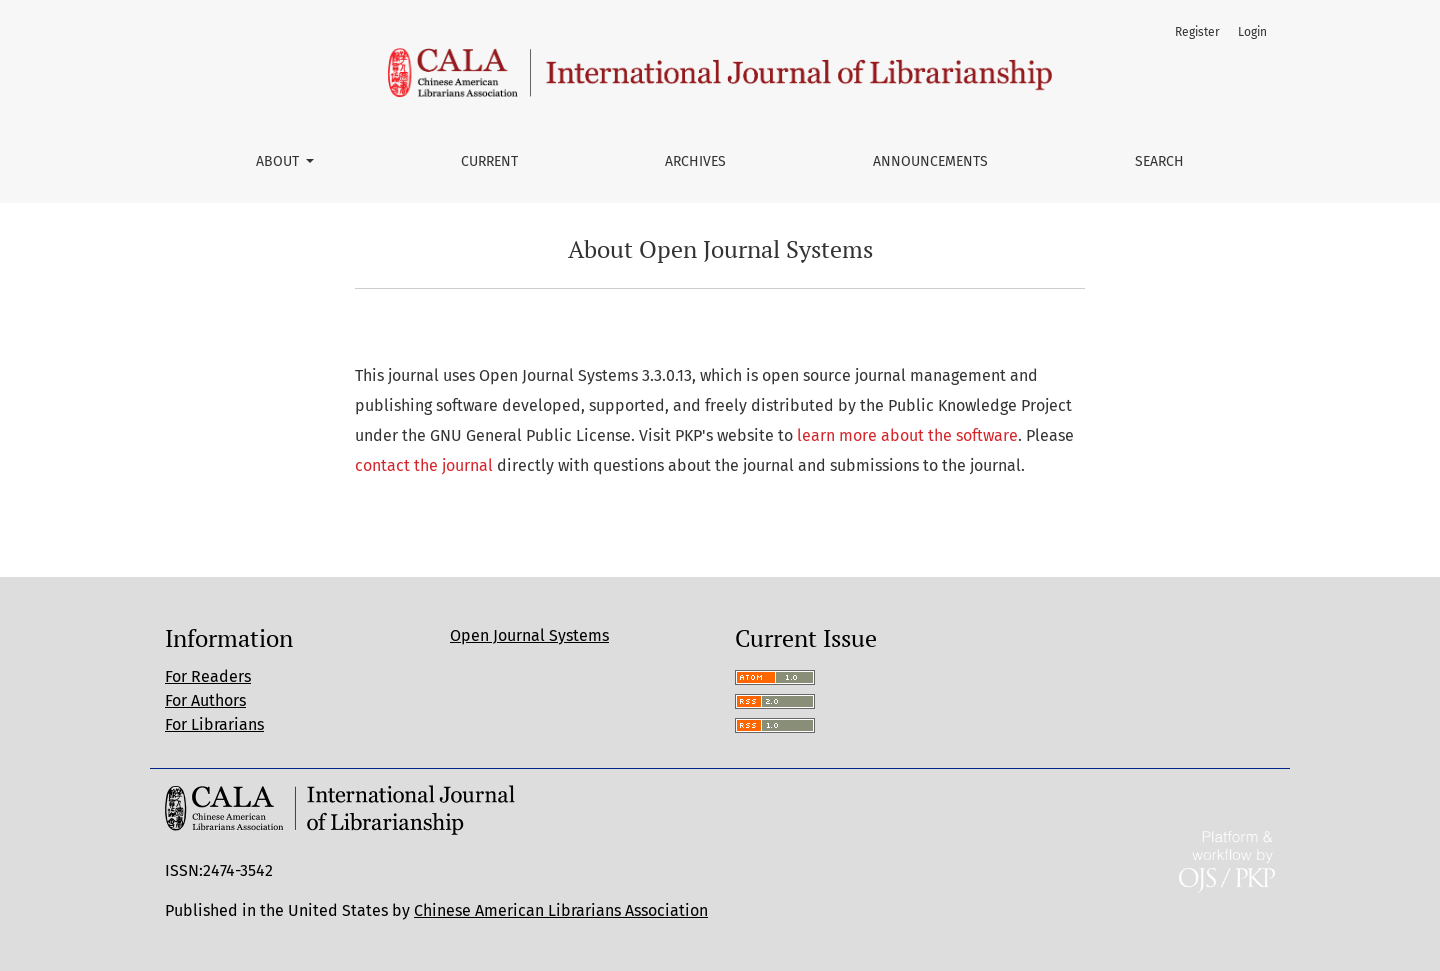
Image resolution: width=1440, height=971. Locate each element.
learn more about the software (907, 435)
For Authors (205, 700)
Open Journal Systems (529, 635)
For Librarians (214, 724)
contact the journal (424, 465)
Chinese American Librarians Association (561, 910)
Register (1197, 32)
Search (1159, 161)
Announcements (930, 161)
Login (1252, 32)
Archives (695, 161)
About (279, 161)
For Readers (208, 676)
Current (489, 161)
